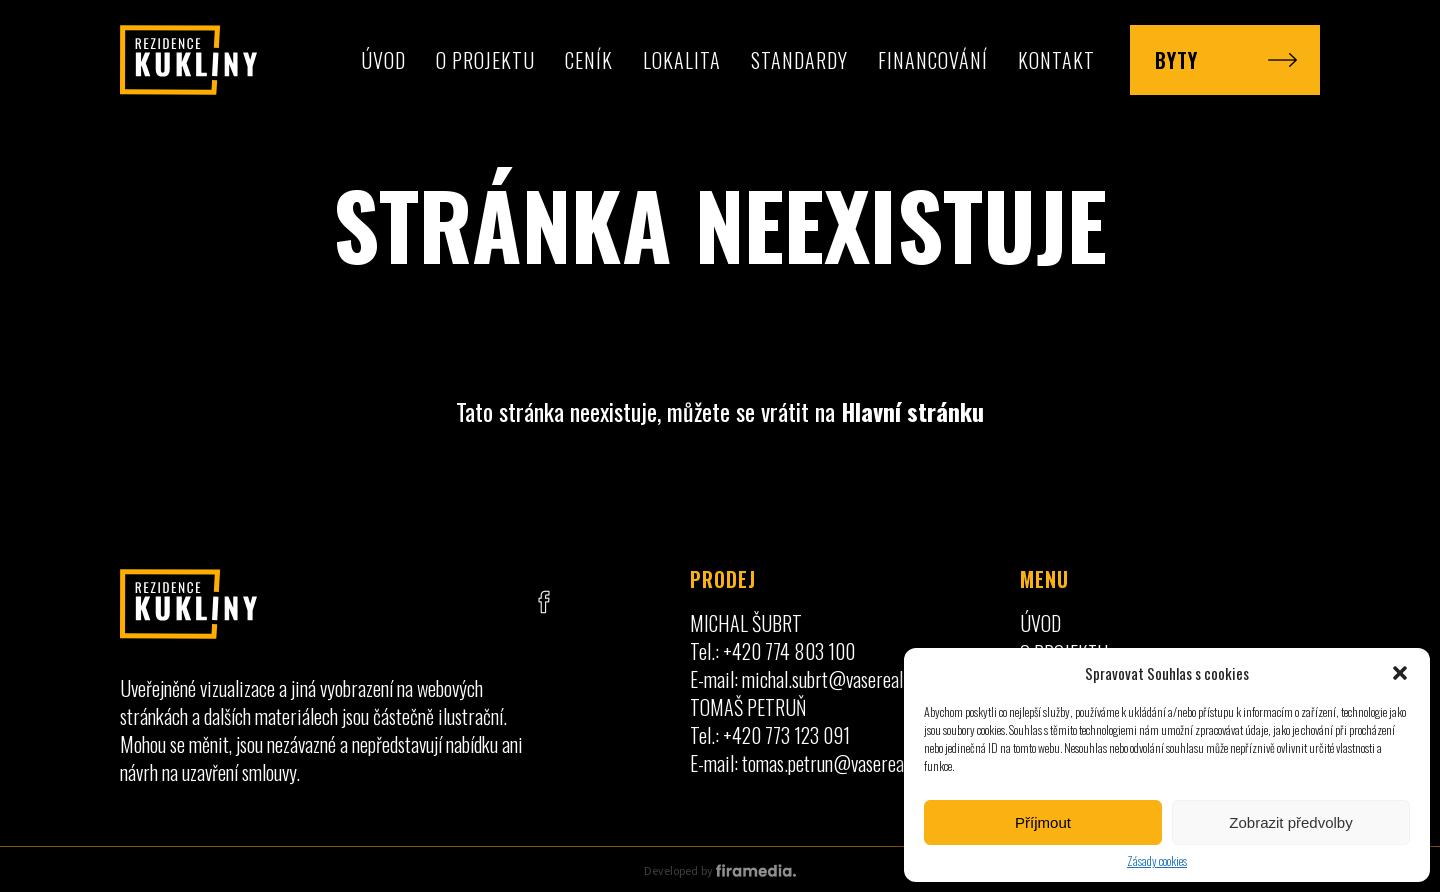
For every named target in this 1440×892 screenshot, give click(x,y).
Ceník (589, 60)
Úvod (383, 60)
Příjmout (1043, 822)
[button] (1400, 673)
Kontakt (1056, 60)
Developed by (720, 871)
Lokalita (682, 60)
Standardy (799, 60)
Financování (933, 60)
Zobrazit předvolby (1290, 822)
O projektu (485, 60)
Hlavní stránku (912, 411)
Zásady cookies (1157, 860)
